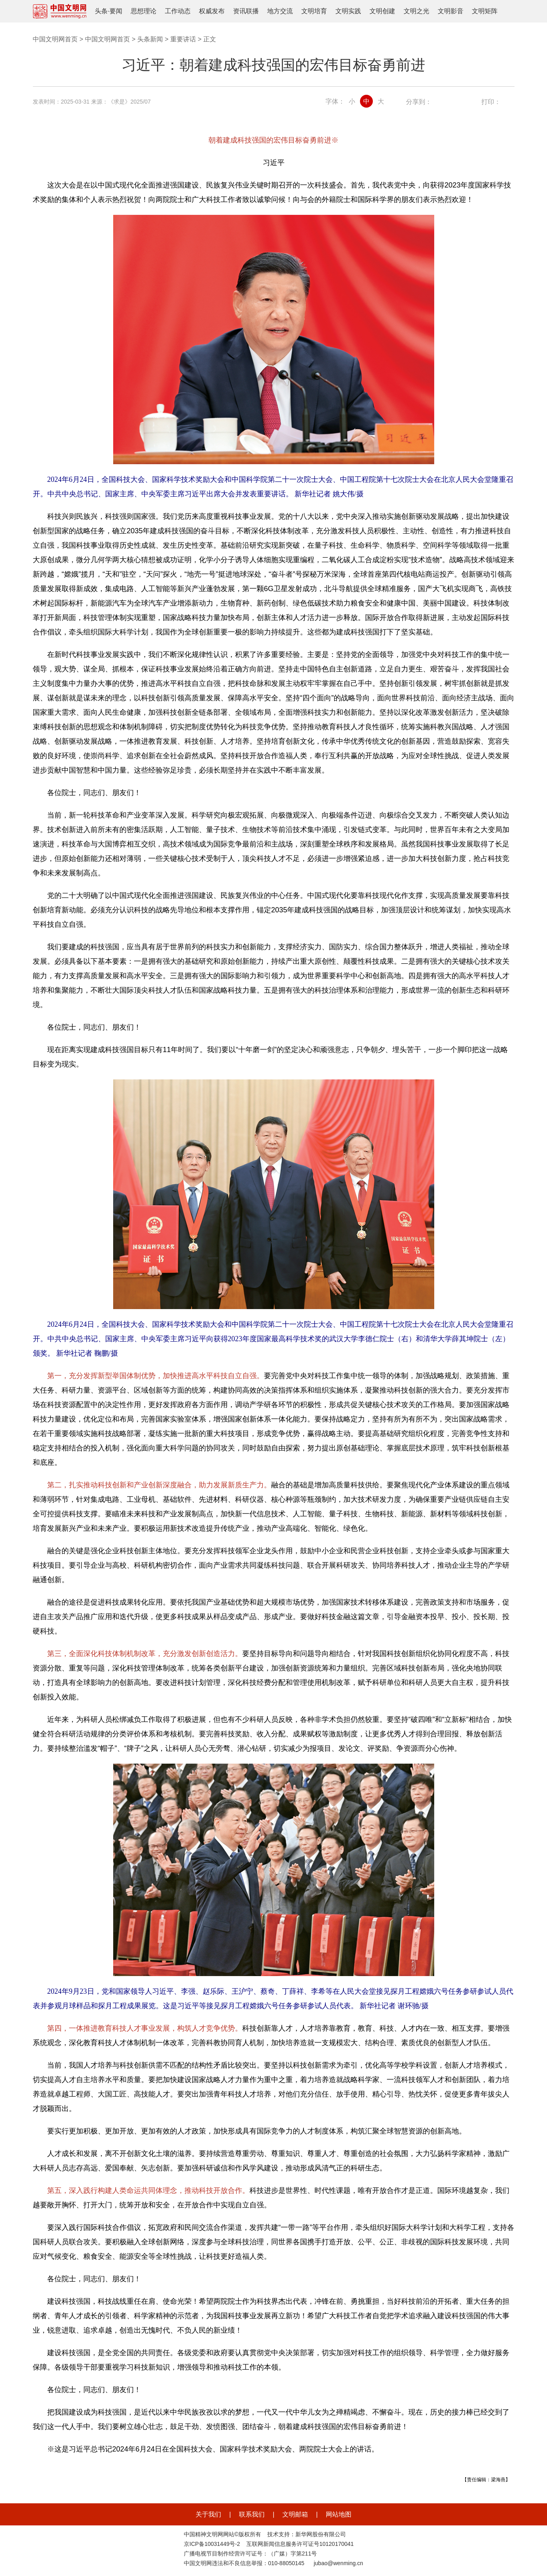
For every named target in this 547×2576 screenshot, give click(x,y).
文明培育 (314, 11)
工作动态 (178, 11)
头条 (101, 11)
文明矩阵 (485, 11)
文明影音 (451, 11)
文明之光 (416, 11)
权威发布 (212, 11)
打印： (491, 101)
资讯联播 (246, 11)
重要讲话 (183, 39)
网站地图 (339, 2514)
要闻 (116, 11)
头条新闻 (150, 39)
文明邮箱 (295, 2514)
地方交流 (280, 11)
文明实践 (348, 11)
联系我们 (251, 2514)
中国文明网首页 (55, 39)
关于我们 (208, 2514)
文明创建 (382, 11)
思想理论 (144, 11)
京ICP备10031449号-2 (212, 2544)
